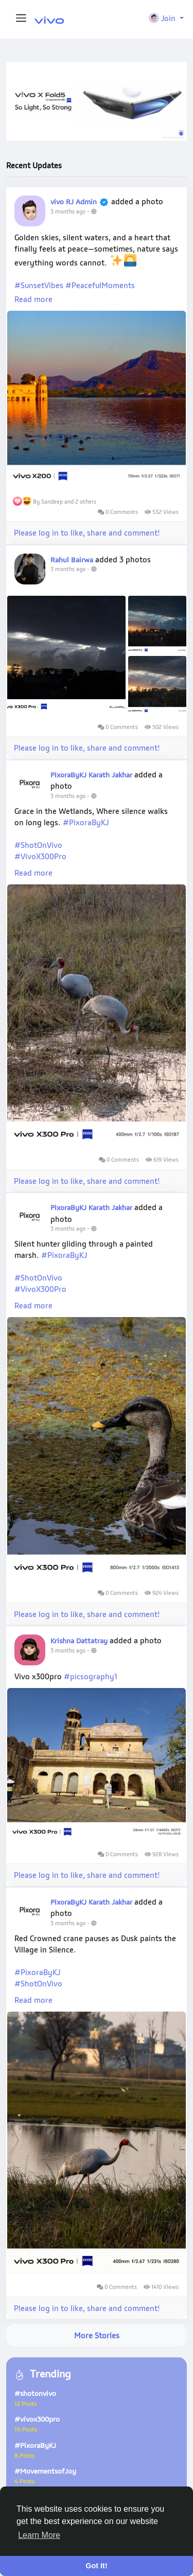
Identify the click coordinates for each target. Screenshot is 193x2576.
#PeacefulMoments (100, 285)
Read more (33, 299)
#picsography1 (90, 1676)
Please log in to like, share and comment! (87, 532)
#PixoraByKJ (86, 822)
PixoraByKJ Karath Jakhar (91, 774)
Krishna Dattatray (80, 1640)
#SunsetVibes (38, 285)
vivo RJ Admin (73, 201)
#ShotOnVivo (38, 844)
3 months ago (67, 211)
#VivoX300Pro (40, 856)
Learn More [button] (39, 2535)
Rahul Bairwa (71, 559)
